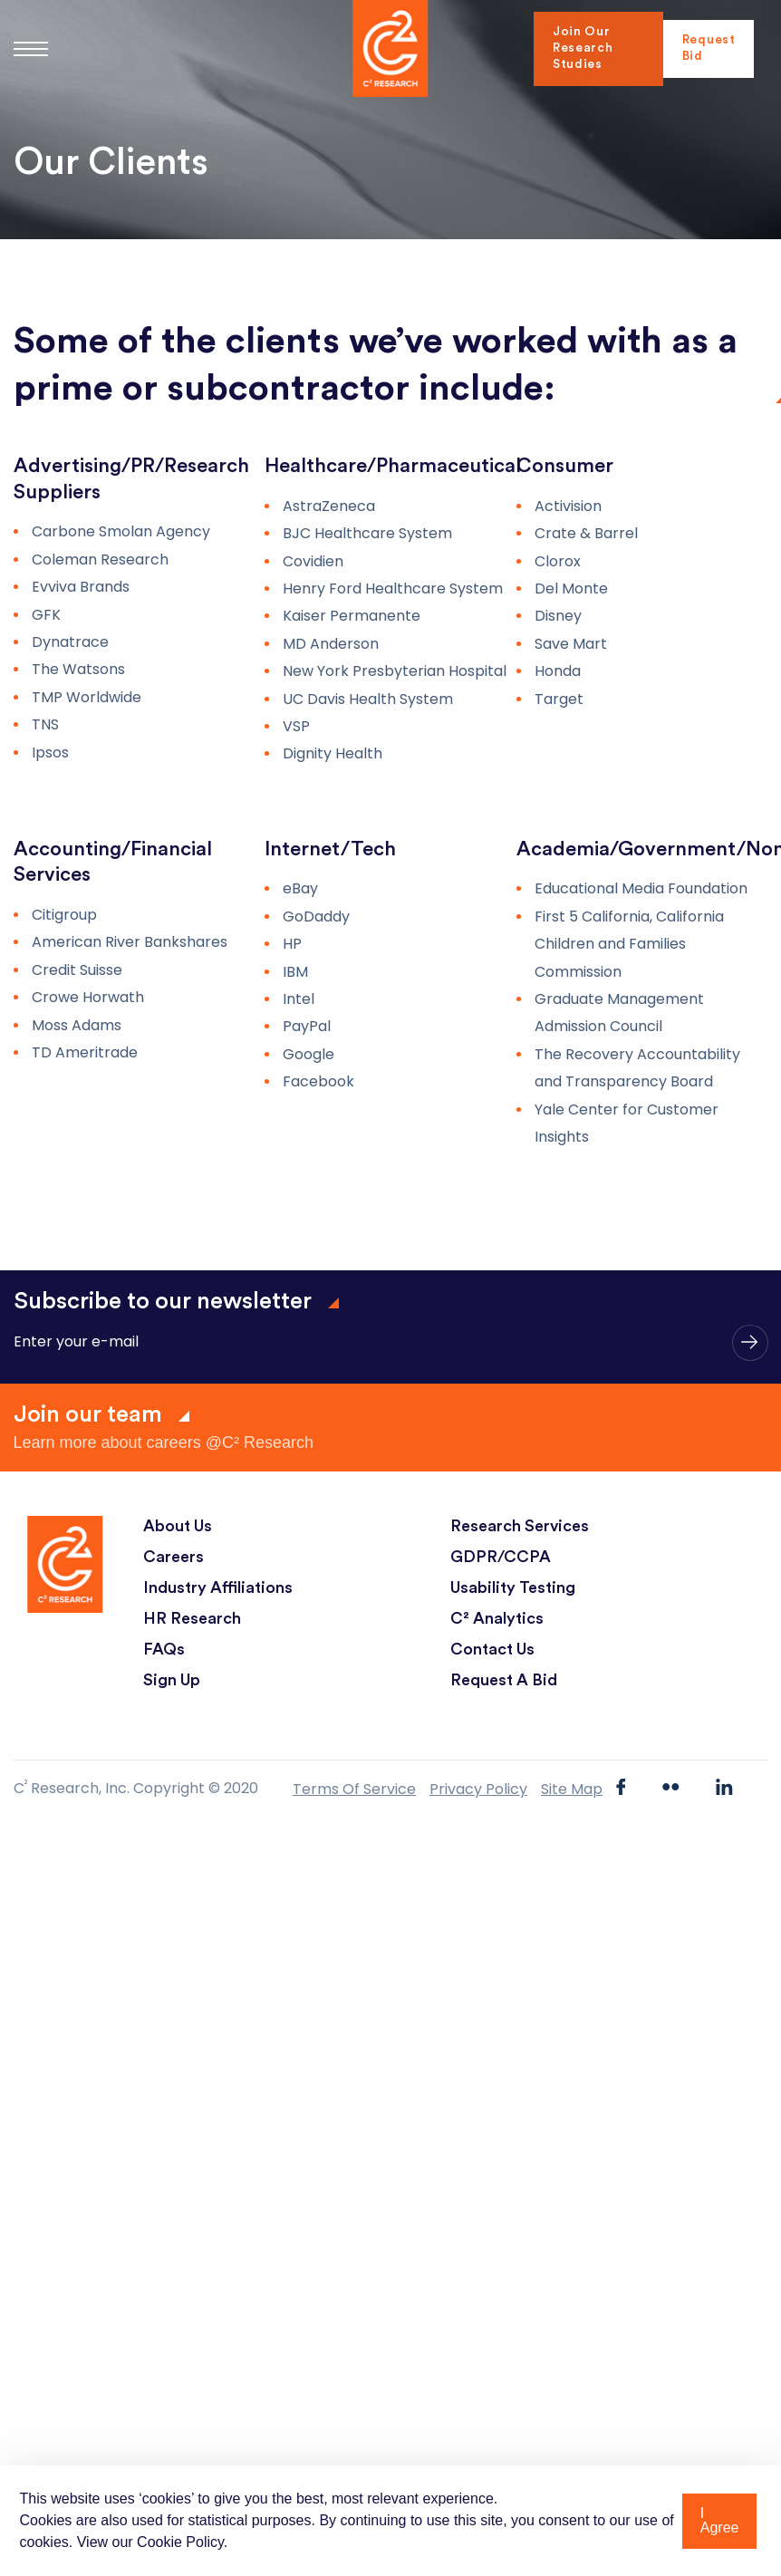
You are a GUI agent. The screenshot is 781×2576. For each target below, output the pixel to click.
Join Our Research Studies (584, 49)
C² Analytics (497, 1618)
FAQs (164, 1649)
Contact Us (493, 1649)
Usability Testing (513, 1587)
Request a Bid (504, 1680)
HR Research (192, 1618)
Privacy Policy (478, 1789)
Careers (173, 1556)
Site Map (572, 1789)
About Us (178, 1526)
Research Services (519, 1526)
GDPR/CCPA (500, 1556)
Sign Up (171, 1680)
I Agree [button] (719, 2520)
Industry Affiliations (218, 1587)
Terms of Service (354, 1789)
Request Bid (707, 48)
